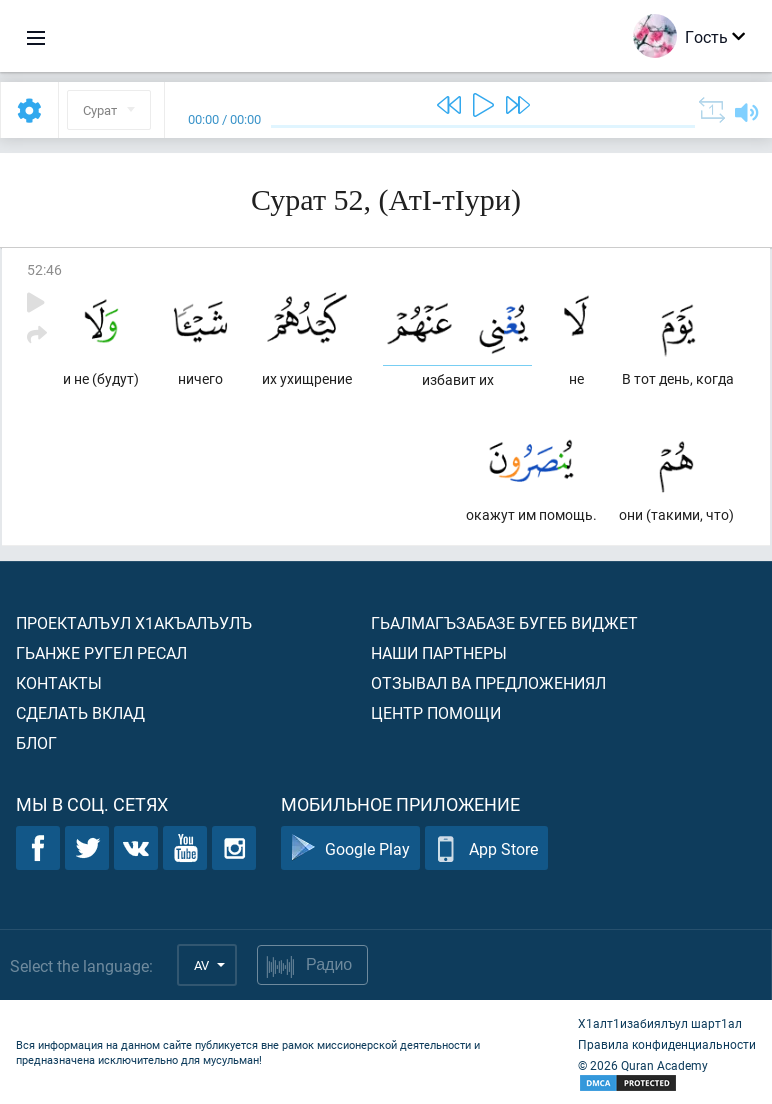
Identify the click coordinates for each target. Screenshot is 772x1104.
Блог (36, 742)
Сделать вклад (80, 712)
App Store (486, 848)
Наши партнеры (439, 652)
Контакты (59, 682)
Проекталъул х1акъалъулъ (134, 622)
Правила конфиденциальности (667, 1044)
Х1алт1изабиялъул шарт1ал (660, 1023)
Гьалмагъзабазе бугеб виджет (504, 622)
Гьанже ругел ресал (101, 652)
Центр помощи (436, 712)
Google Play (350, 848)
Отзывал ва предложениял (488, 682)
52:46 (44, 269)
